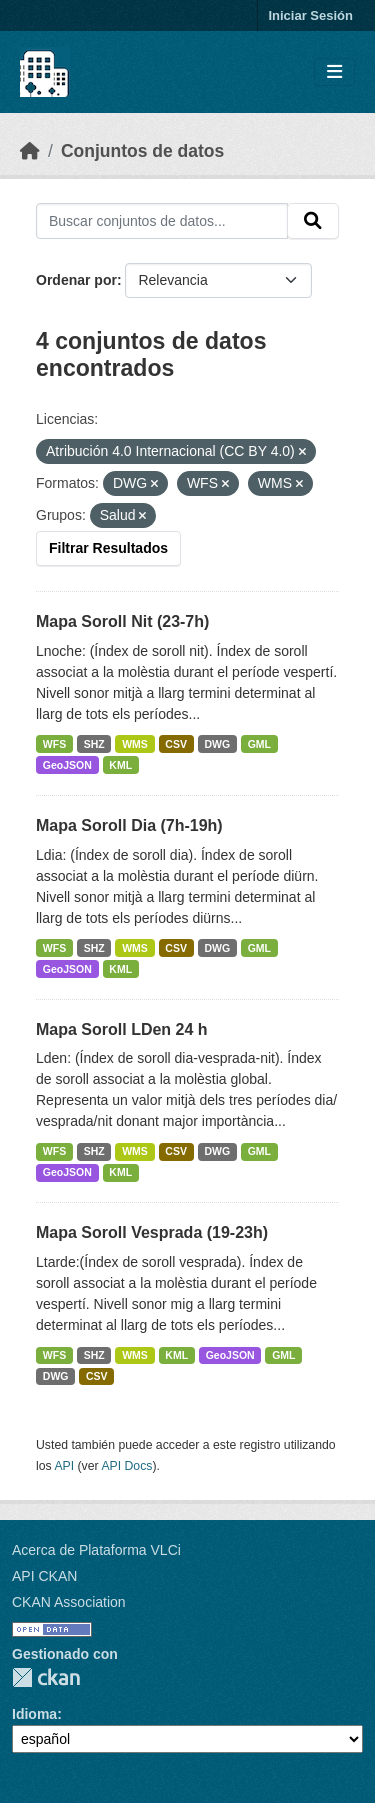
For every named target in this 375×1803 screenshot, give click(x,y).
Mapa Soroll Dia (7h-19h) (129, 825)
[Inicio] (30, 151)
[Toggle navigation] (334, 72)
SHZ (94, 744)
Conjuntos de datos (142, 151)
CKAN (46, 1677)
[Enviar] (313, 221)
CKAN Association (69, 1602)
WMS (135, 744)
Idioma (34, 1714)
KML (120, 765)
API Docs (126, 1466)
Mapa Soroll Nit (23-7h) (122, 621)
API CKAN (44, 1576)
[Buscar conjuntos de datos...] (162, 221)
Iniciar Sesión (310, 15)
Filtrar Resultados (108, 548)
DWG (217, 744)
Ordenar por (76, 280)
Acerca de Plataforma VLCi (96, 1550)
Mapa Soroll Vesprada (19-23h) (152, 1232)
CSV (176, 744)
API (64, 1466)
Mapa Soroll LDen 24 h (122, 1029)
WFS (54, 744)
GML (259, 744)
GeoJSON (67, 765)
